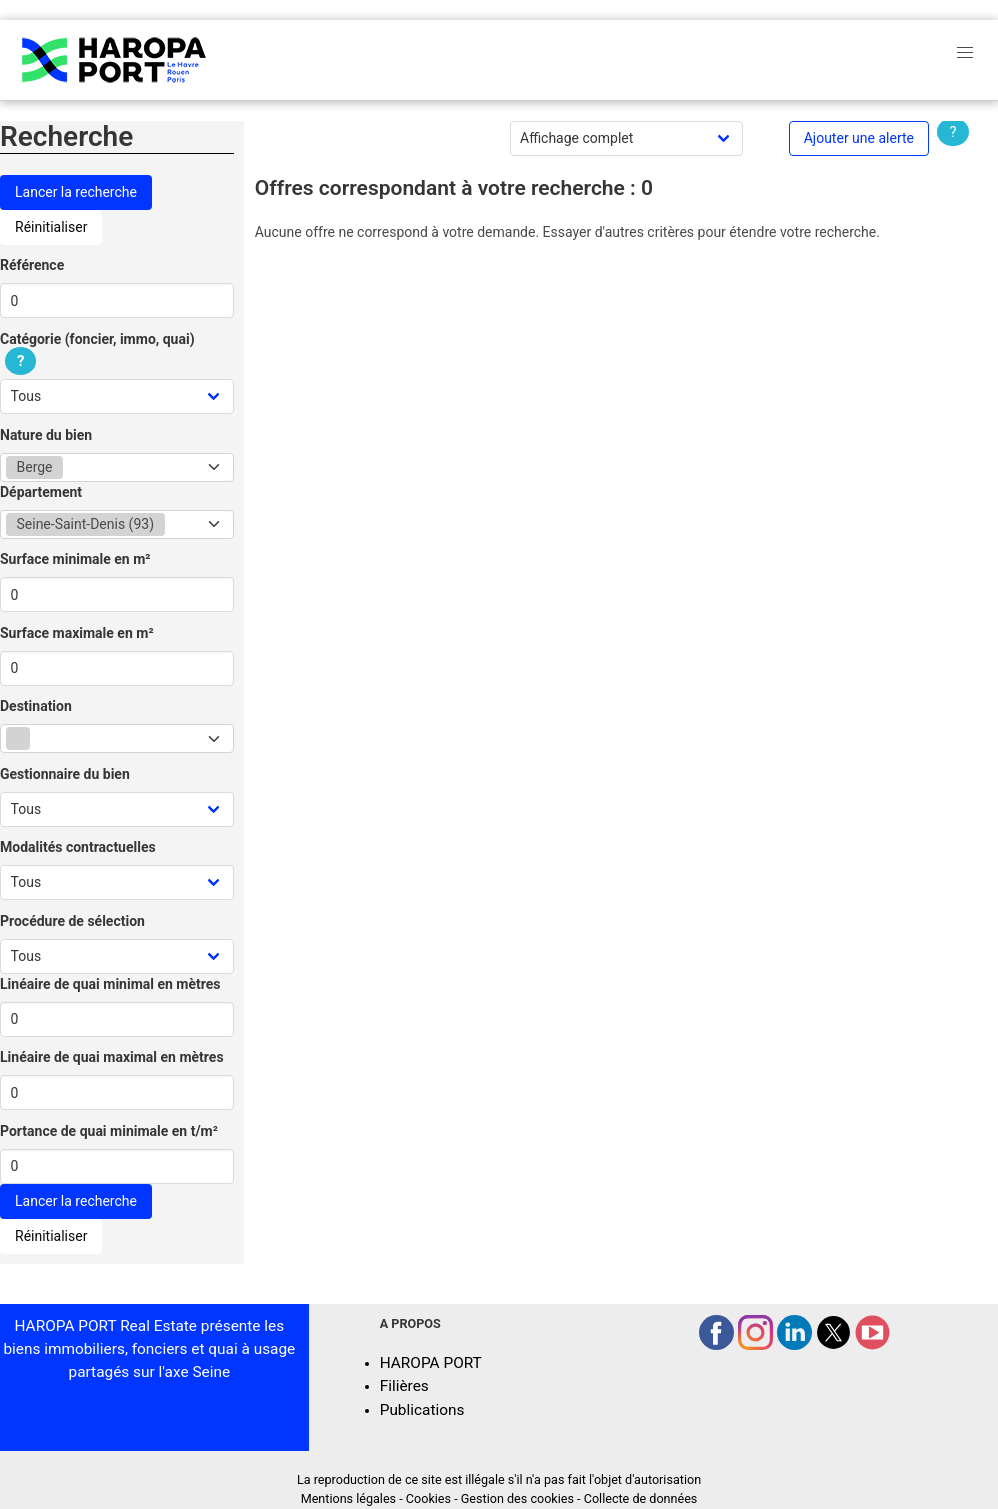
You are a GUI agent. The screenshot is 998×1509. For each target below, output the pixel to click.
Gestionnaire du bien (65, 774)
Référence (32, 265)
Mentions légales (348, 1498)
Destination (36, 706)
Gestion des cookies (517, 1498)
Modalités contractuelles (78, 847)
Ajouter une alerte (859, 138)
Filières (404, 1386)
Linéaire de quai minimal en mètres (110, 984)
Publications (422, 1410)
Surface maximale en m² (77, 633)
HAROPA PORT (431, 1363)
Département (41, 492)
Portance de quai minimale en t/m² (109, 1131)
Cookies (428, 1498)
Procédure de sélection (72, 921)
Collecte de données (641, 1498)
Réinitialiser (51, 227)
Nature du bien (46, 435)
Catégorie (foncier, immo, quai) (97, 350)
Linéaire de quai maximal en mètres (112, 1057)
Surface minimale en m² (75, 559)
